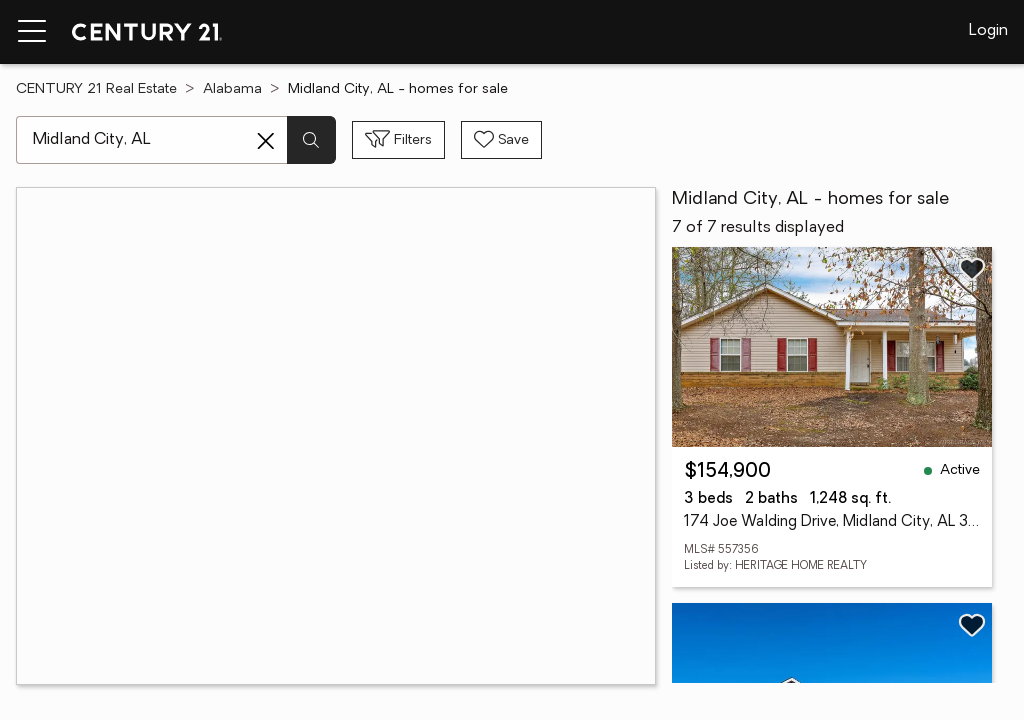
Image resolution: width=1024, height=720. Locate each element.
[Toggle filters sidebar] (398, 140)
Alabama (232, 89)
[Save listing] (972, 269)
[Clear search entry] (266, 141)
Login (988, 31)
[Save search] (501, 140)
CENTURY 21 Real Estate (96, 89)
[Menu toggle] (32, 32)
